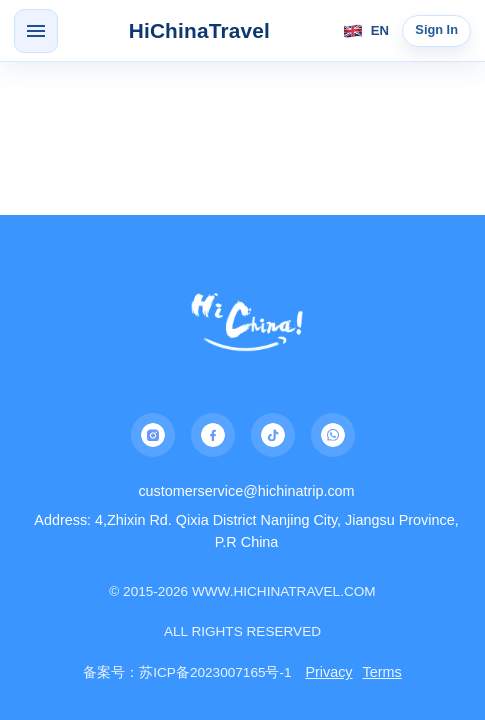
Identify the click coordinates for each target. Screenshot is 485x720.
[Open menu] (36, 31)
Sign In (436, 29)
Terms (382, 672)
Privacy (328, 672)
